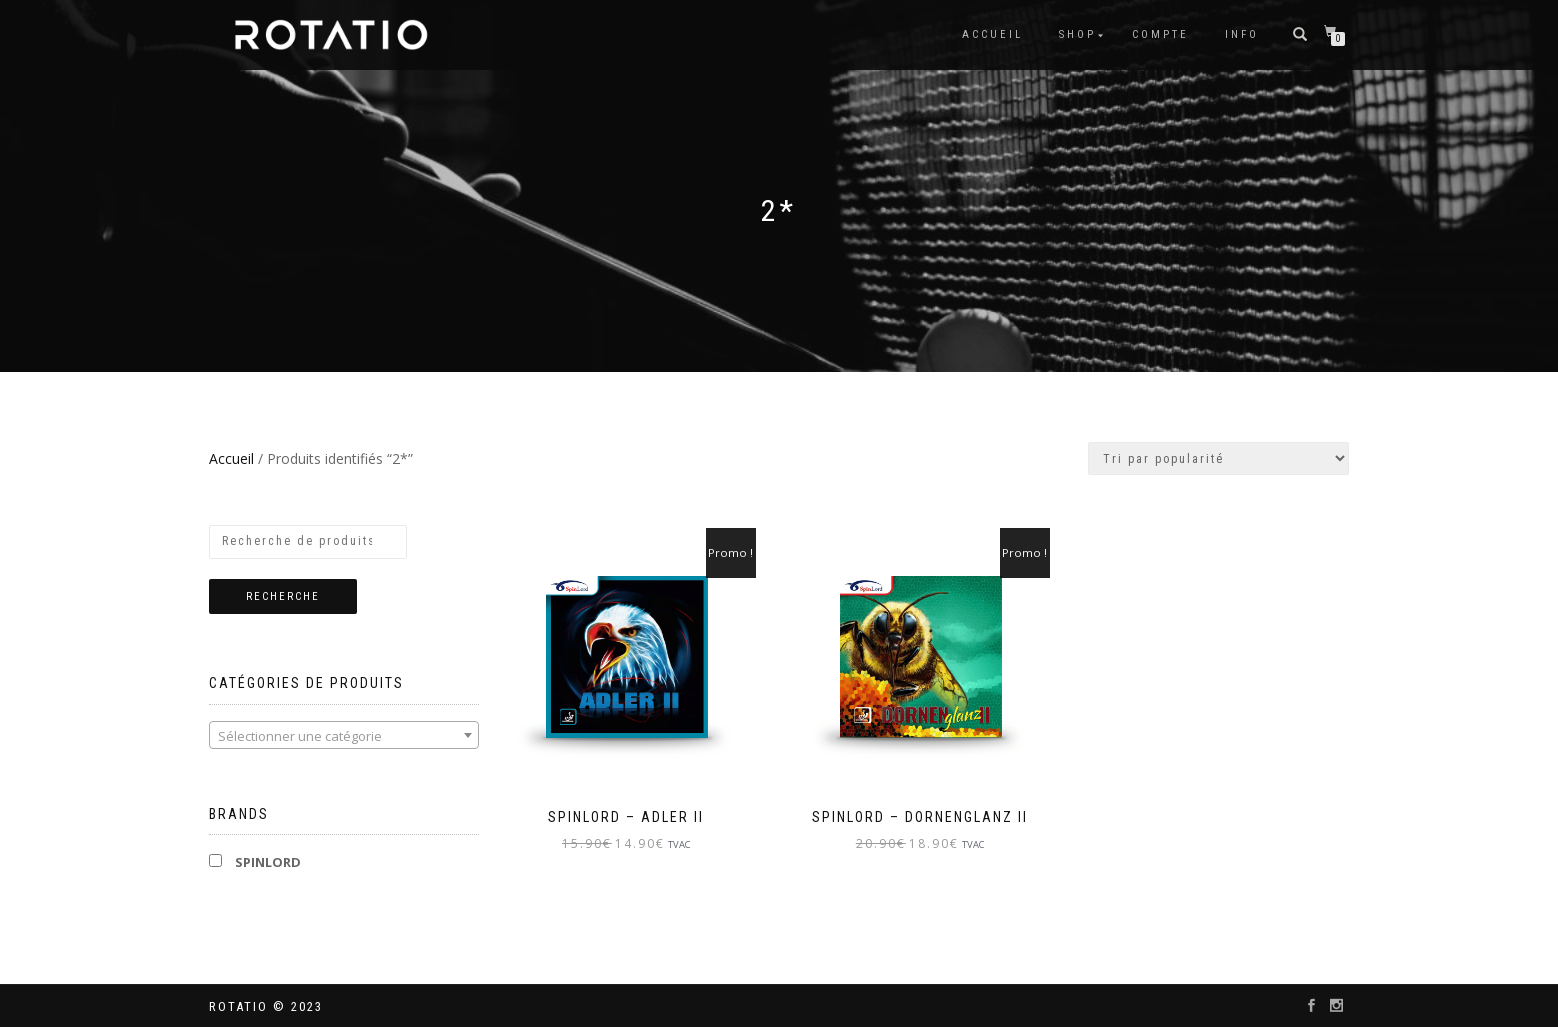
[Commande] (1218, 458)
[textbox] (344, 736)
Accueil (992, 34)
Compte (1160, 34)
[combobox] (344, 735)
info (1242, 34)
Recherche (283, 596)
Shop (1077, 34)
